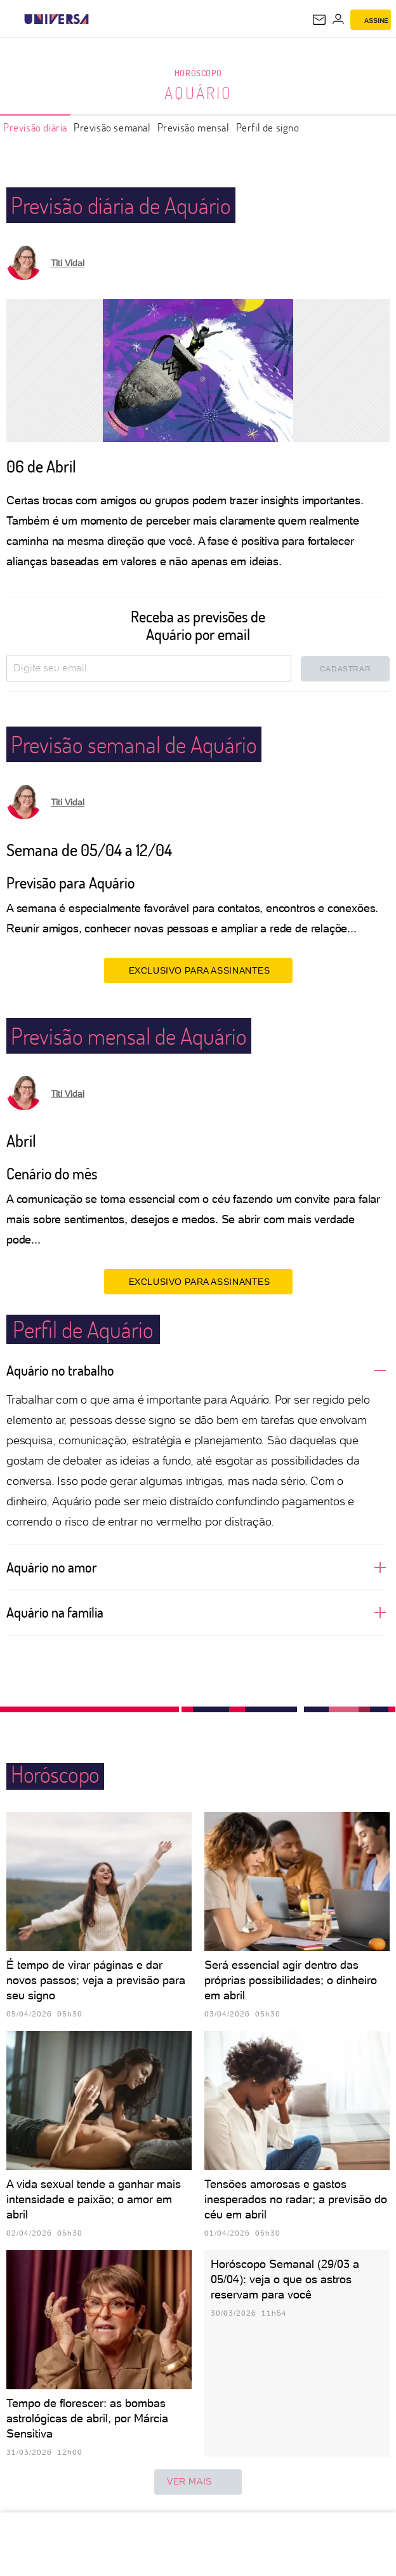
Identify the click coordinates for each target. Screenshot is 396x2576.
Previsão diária (35, 127)
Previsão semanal (112, 127)
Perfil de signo (268, 127)
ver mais (198, 2482)
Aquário (198, 93)
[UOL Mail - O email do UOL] (319, 19)
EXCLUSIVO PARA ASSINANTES (198, 970)
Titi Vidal (67, 263)
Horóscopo (198, 73)
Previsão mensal (193, 127)
